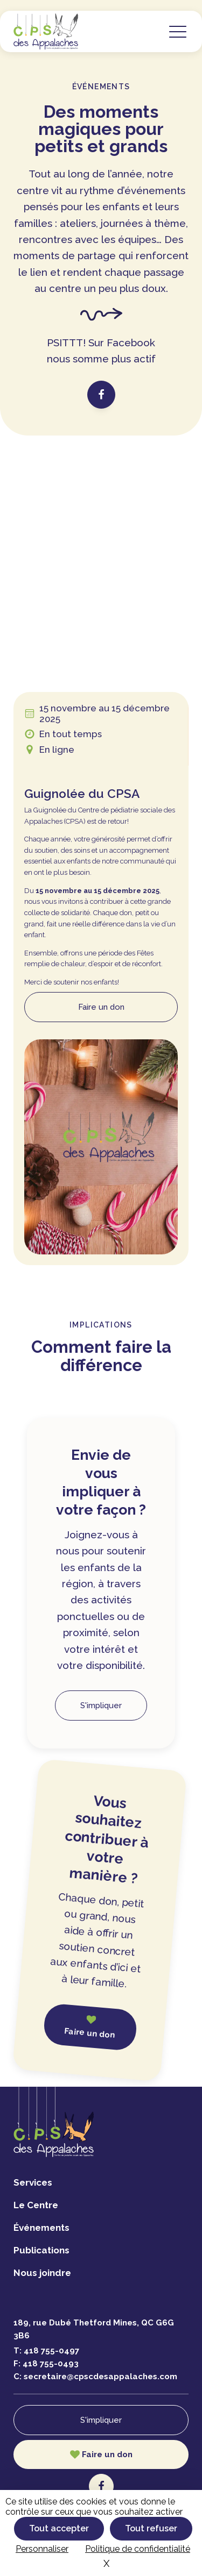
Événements (41, 2227)
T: (46, 2350)
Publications (41, 2250)
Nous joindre (42, 2272)
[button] (178, 31)
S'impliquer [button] (101, 1705)
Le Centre (35, 2205)
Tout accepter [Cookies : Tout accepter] (59, 2528)
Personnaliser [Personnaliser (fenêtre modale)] (42, 2549)
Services (32, 2182)
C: (95, 2376)
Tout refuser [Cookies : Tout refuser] (151, 2528)
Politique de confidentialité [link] (137, 2549)
